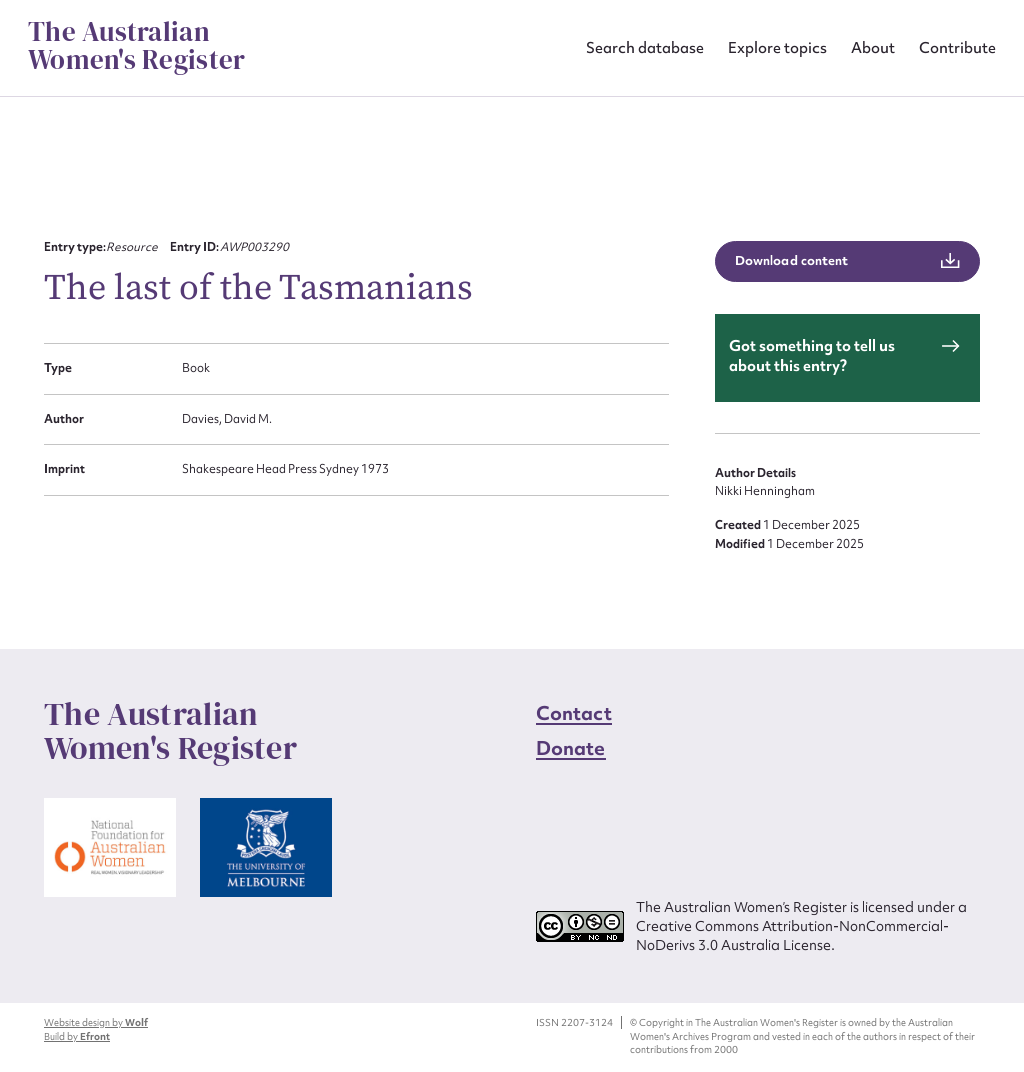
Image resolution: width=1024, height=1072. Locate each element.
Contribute (957, 47)
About (873, 47)
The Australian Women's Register (136, 46)
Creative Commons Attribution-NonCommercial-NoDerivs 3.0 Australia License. (792, 935)
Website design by (96, 1022)
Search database (645, 47)
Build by (77, 1036)
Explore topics (777, 47)
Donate (571, 748)
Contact (574, 713)
